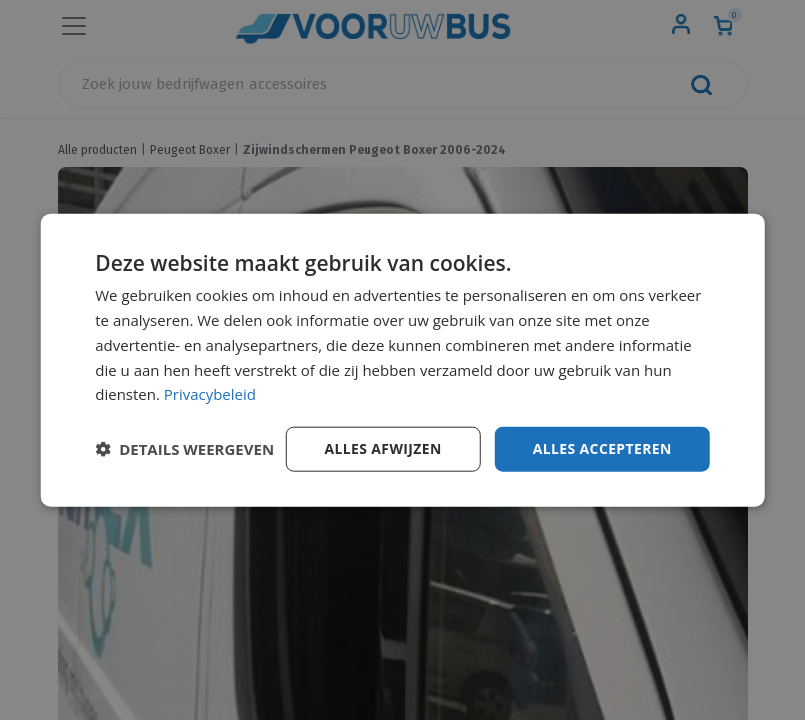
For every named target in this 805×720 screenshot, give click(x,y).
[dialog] (402, 360)
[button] (184, 449)
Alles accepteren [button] (602, 448)
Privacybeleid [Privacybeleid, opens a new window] (210, 394)
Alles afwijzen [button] (382, 448)
